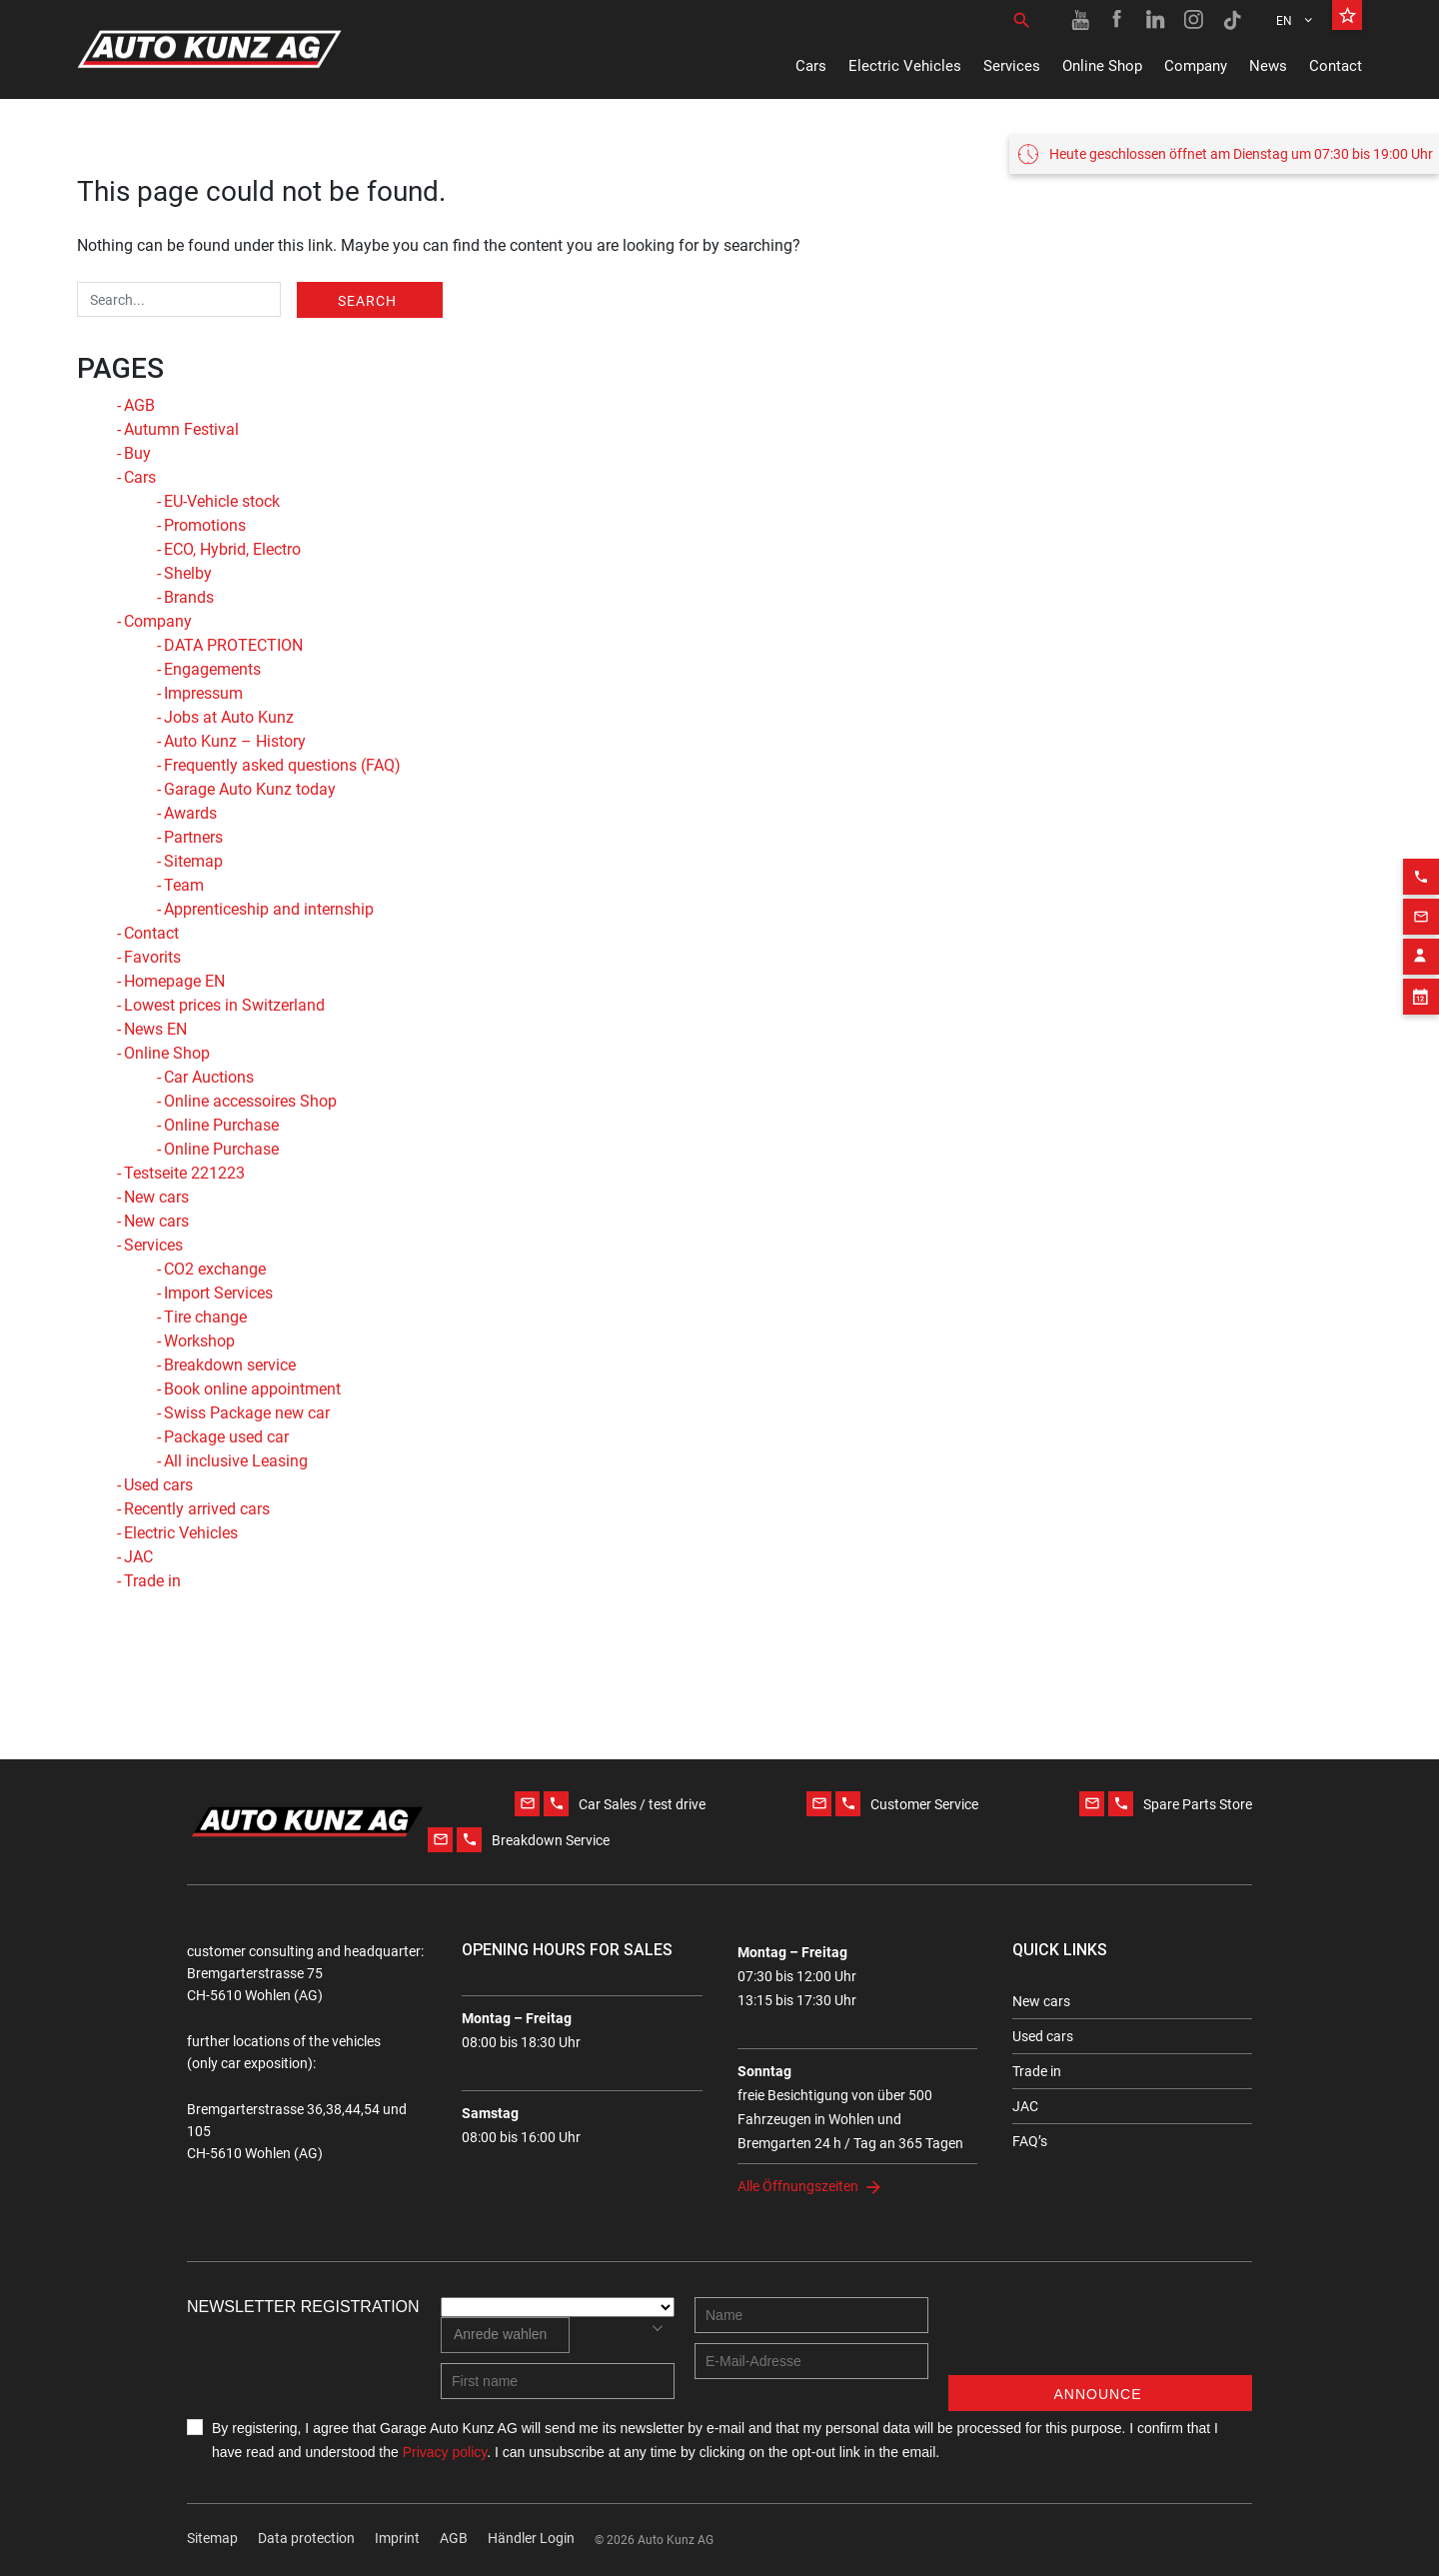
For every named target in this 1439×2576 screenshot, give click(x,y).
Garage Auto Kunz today (250, 789)
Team (184, 885)
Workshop (199, 1340)
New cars (156, 1197)
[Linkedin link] (1156, 20)
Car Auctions (209, 1077)
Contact (1335, 66)
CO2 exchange (215, 1269)
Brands (189, 597)
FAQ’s (1029, 2141)
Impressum (203, 693)
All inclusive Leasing (236, 1460)
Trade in (152, 1580)
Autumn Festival (181, 429)
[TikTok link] (1232, 20)
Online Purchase (221, 1125)
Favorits (152, 957)
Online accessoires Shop (250, 1101)
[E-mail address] (811, 2361)
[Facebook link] (1118, 20)
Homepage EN (174, 981)
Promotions (205, 525)
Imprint (397, 2538)
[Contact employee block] (1421, 929)
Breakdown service (230, 1364)
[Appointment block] (1421, 969)
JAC (138, 1556)
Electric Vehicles (904, 66)
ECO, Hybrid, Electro (232, 549)
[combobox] (505, 2335)
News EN (155, 1029)
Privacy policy (445, 2452)
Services (1011, 66)
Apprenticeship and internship (269, 909)
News (1268, 66)
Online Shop (1102, 66)
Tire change (205, 1316)
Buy (137, 453)
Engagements (212, 669)
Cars (810, 66)
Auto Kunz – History (235, 741)
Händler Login (531, 2538)
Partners (193, 837)
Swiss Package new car (247, 1412)
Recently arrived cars (197, 1508)
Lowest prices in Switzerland (224, 1005)
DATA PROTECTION (233, 645)
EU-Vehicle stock (222, 501)
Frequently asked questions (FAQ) (282, 765)
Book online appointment (252, 1388)
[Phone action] (1421, 849)
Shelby (188, 573)
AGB (139, 405)
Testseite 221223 (184, 1173)
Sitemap (193, 861)
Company (1195, 66)
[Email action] (1421, 889)
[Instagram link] (1194, 20)
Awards (190, 813)
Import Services (218, 1293)
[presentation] (1100, 2336)
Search (367, 301)
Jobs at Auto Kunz (229, 717)
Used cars (158, 1484)
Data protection (306, 2538)
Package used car (226, 1436)
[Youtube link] (1080, 20)
